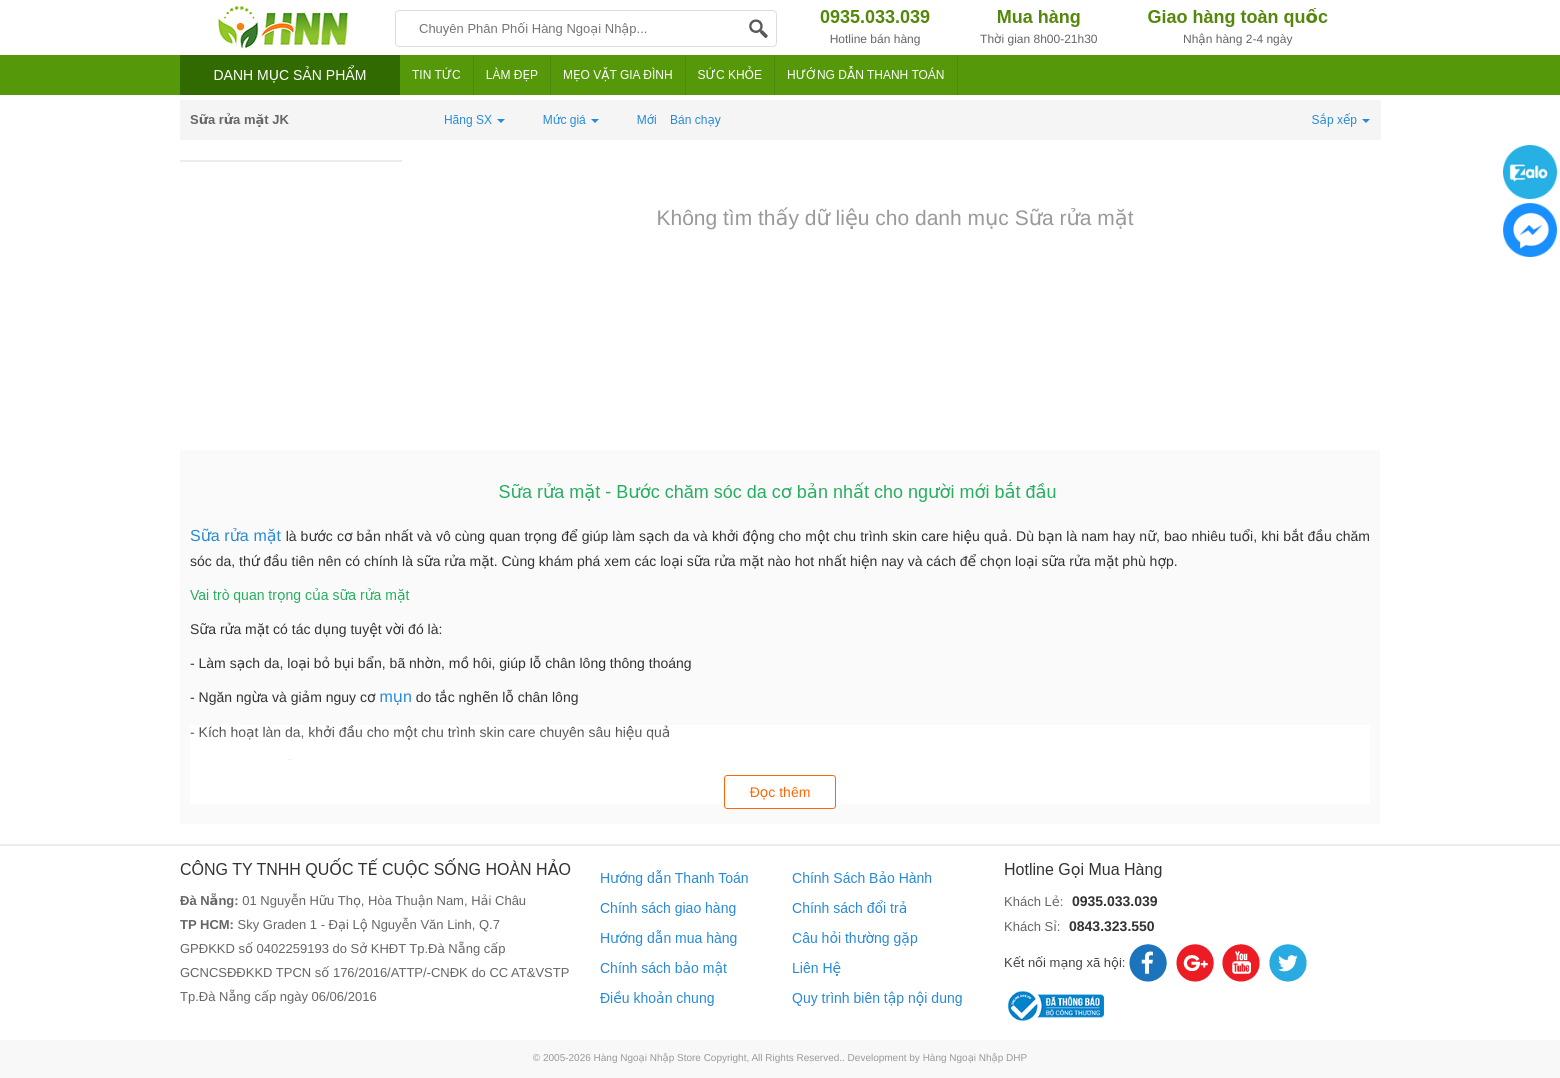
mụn (395, 697)
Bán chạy (695, 120)
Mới (647, 120)
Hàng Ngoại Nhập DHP (975, 1058)
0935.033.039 (1115, 901)
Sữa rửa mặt (238, 536)
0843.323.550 (1112, 926)
